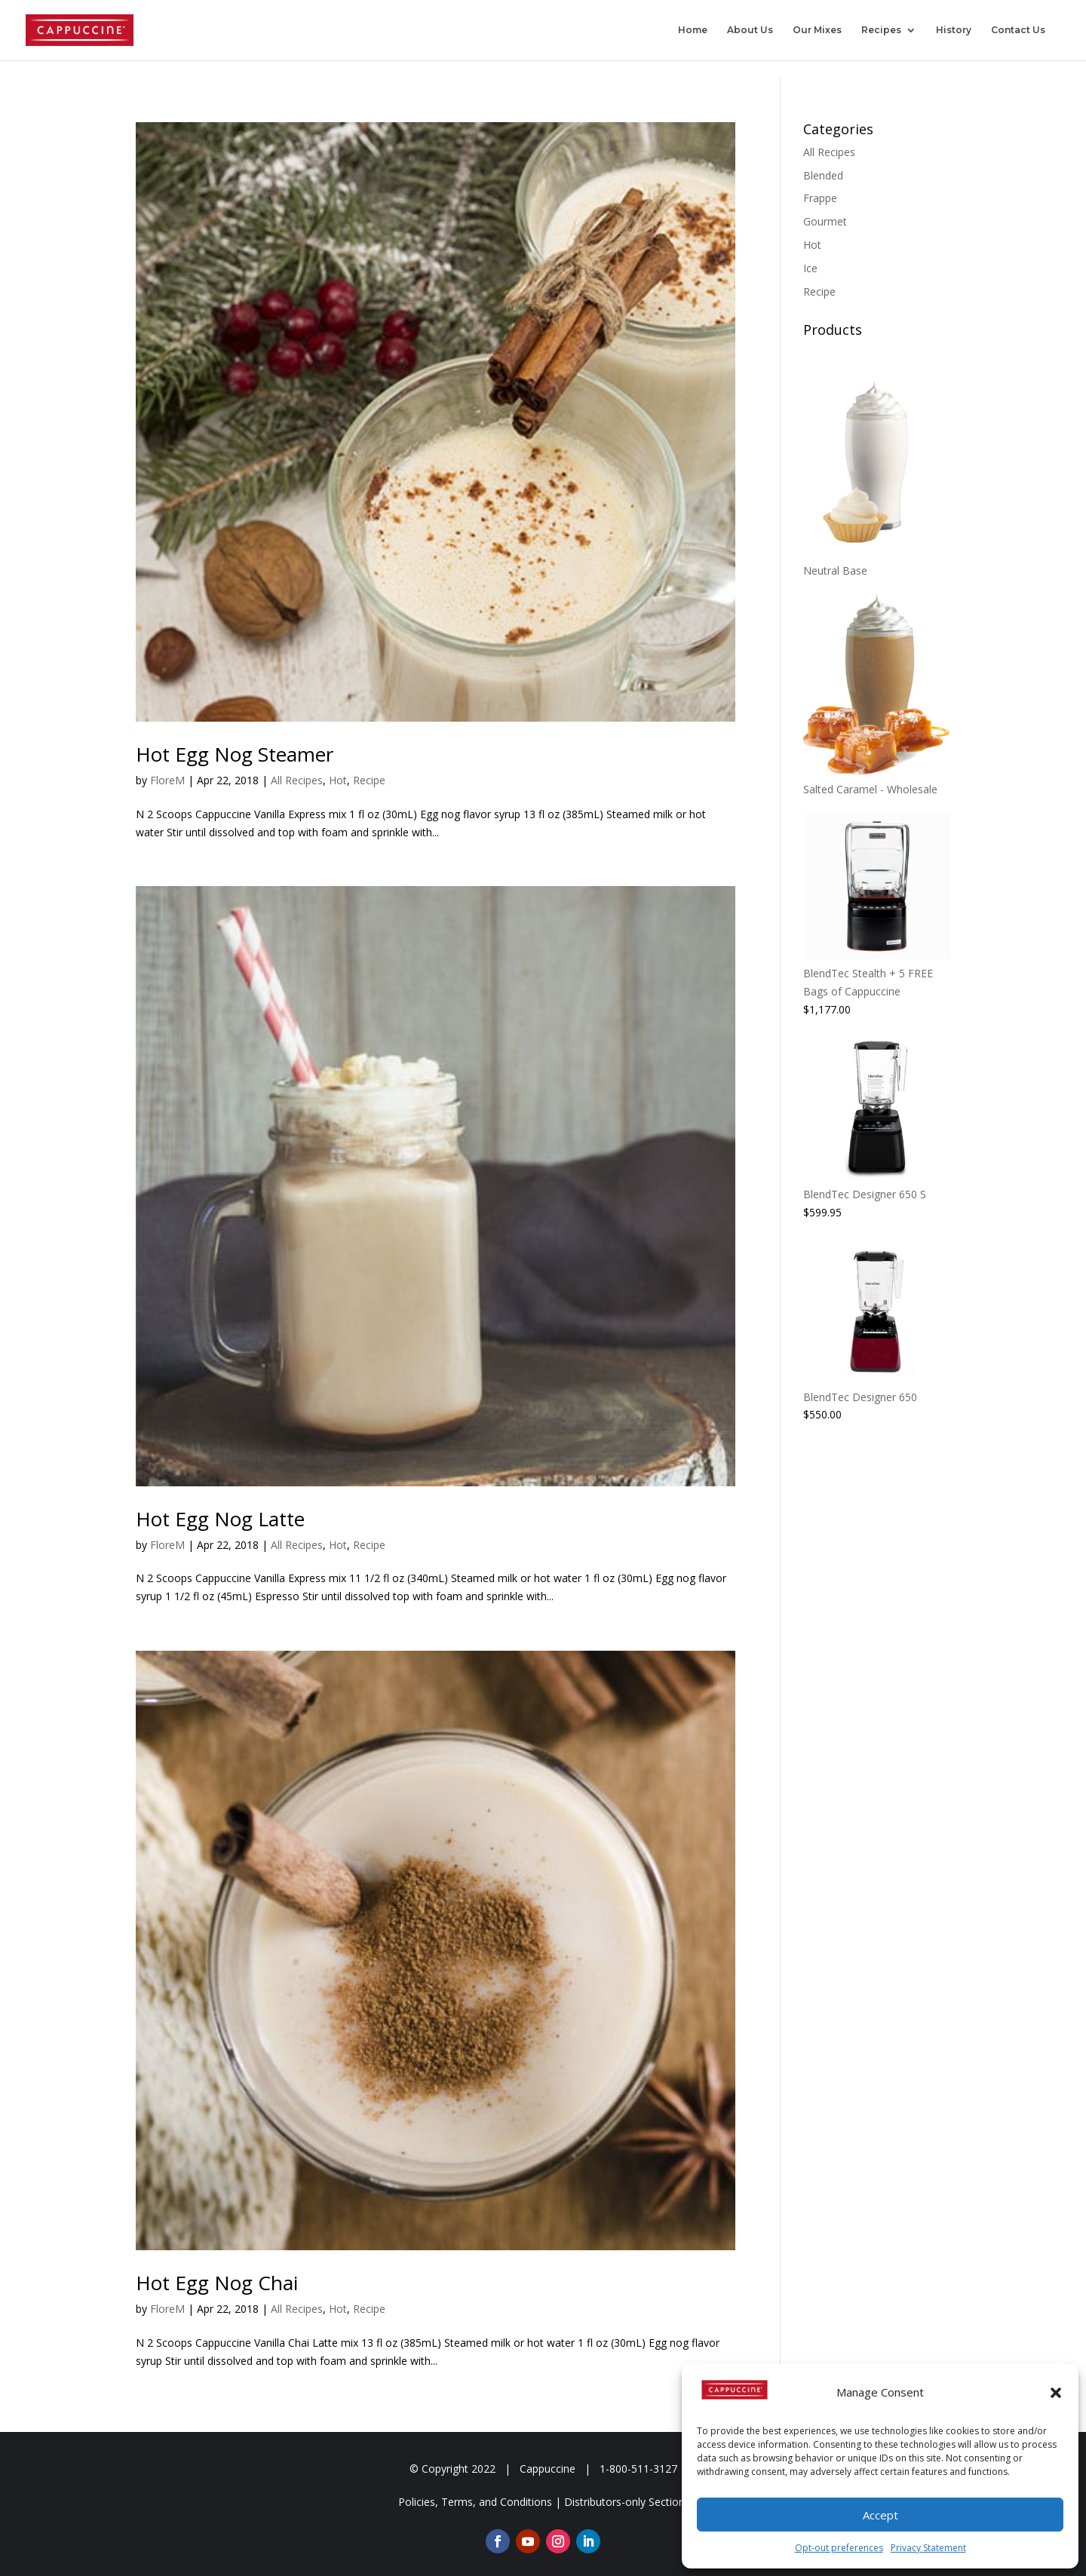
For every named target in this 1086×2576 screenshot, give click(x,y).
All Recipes (297, 780)
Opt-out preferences (839, 2547)
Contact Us (1018, 30)
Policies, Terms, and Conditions (475, 2502)
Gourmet (825, 221)
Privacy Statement (928, 2547)
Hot (338, 780)
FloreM (167, 780)
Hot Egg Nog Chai (217, 2282)
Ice (810, 268)
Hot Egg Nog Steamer (234, 754)
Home (692, 30)
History (953, 30)
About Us (750, 30)
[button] (1055, 2392)
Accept (880, 2514)
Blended (823, 175)
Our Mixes (817, 30)
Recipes (881, 30)
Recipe (369, 780)
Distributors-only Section (624, 2502)
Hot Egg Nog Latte (220, 1518)
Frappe (820, 198)
